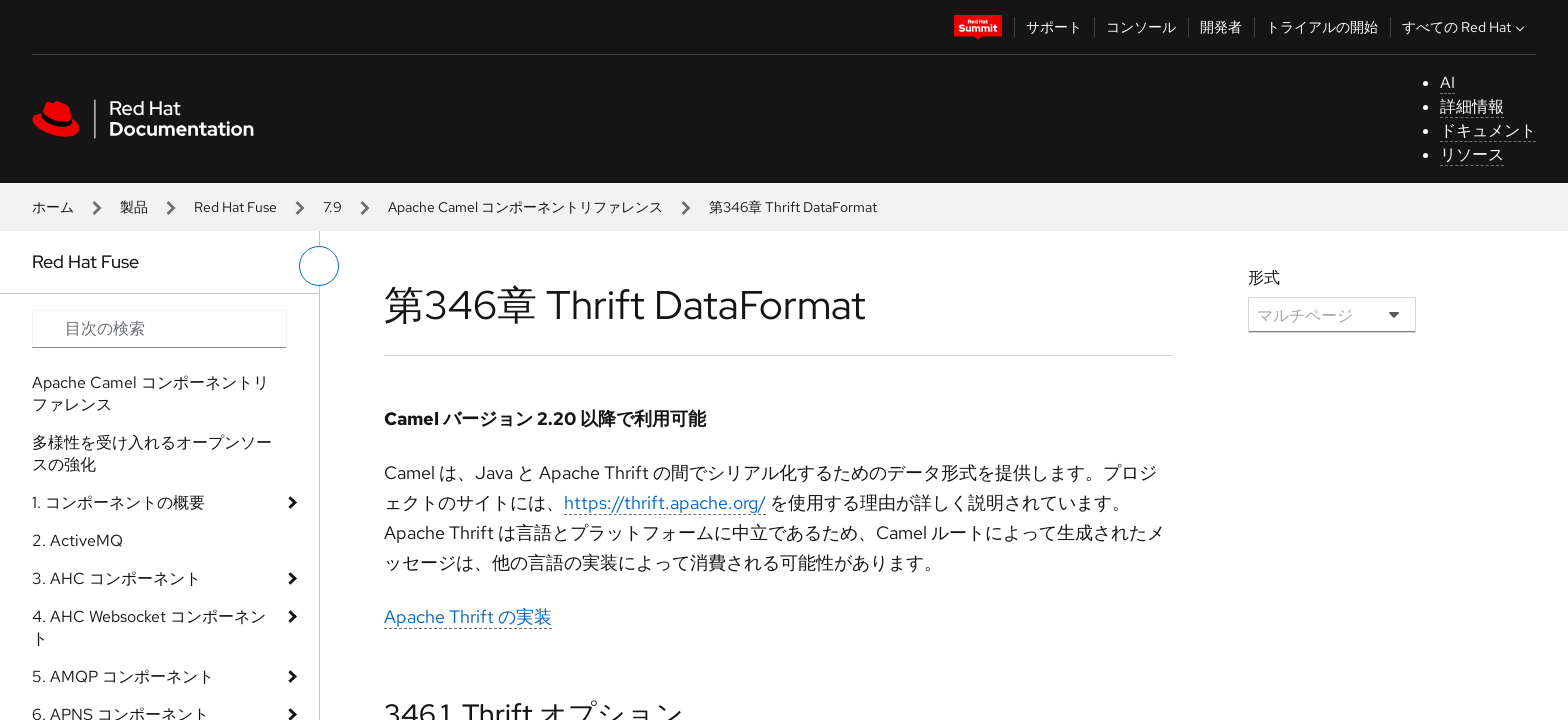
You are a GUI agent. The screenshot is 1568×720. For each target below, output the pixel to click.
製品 (134, 207)
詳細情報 (1472, 106)
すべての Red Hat (1465, 27)
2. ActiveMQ (77, 540)
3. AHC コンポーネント (116, 578)
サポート (1054, 27)
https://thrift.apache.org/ (665, 502)
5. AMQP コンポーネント (123, 676)
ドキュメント (1488, 130)
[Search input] (159, 329)
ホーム (53, 207)
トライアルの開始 (1322, 27)
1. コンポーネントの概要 (118, 502)
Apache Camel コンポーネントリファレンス (525, 207)
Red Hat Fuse (235, 207)
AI (1447, 82)
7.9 (332, 207)
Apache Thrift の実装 (468, 616)
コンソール (1141, 27)
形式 (1264, 277)
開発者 (1221, 27)
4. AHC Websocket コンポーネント (149, 627)
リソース (1472, 154)
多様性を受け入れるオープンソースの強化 (152, 453)
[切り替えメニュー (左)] (319, 266)
